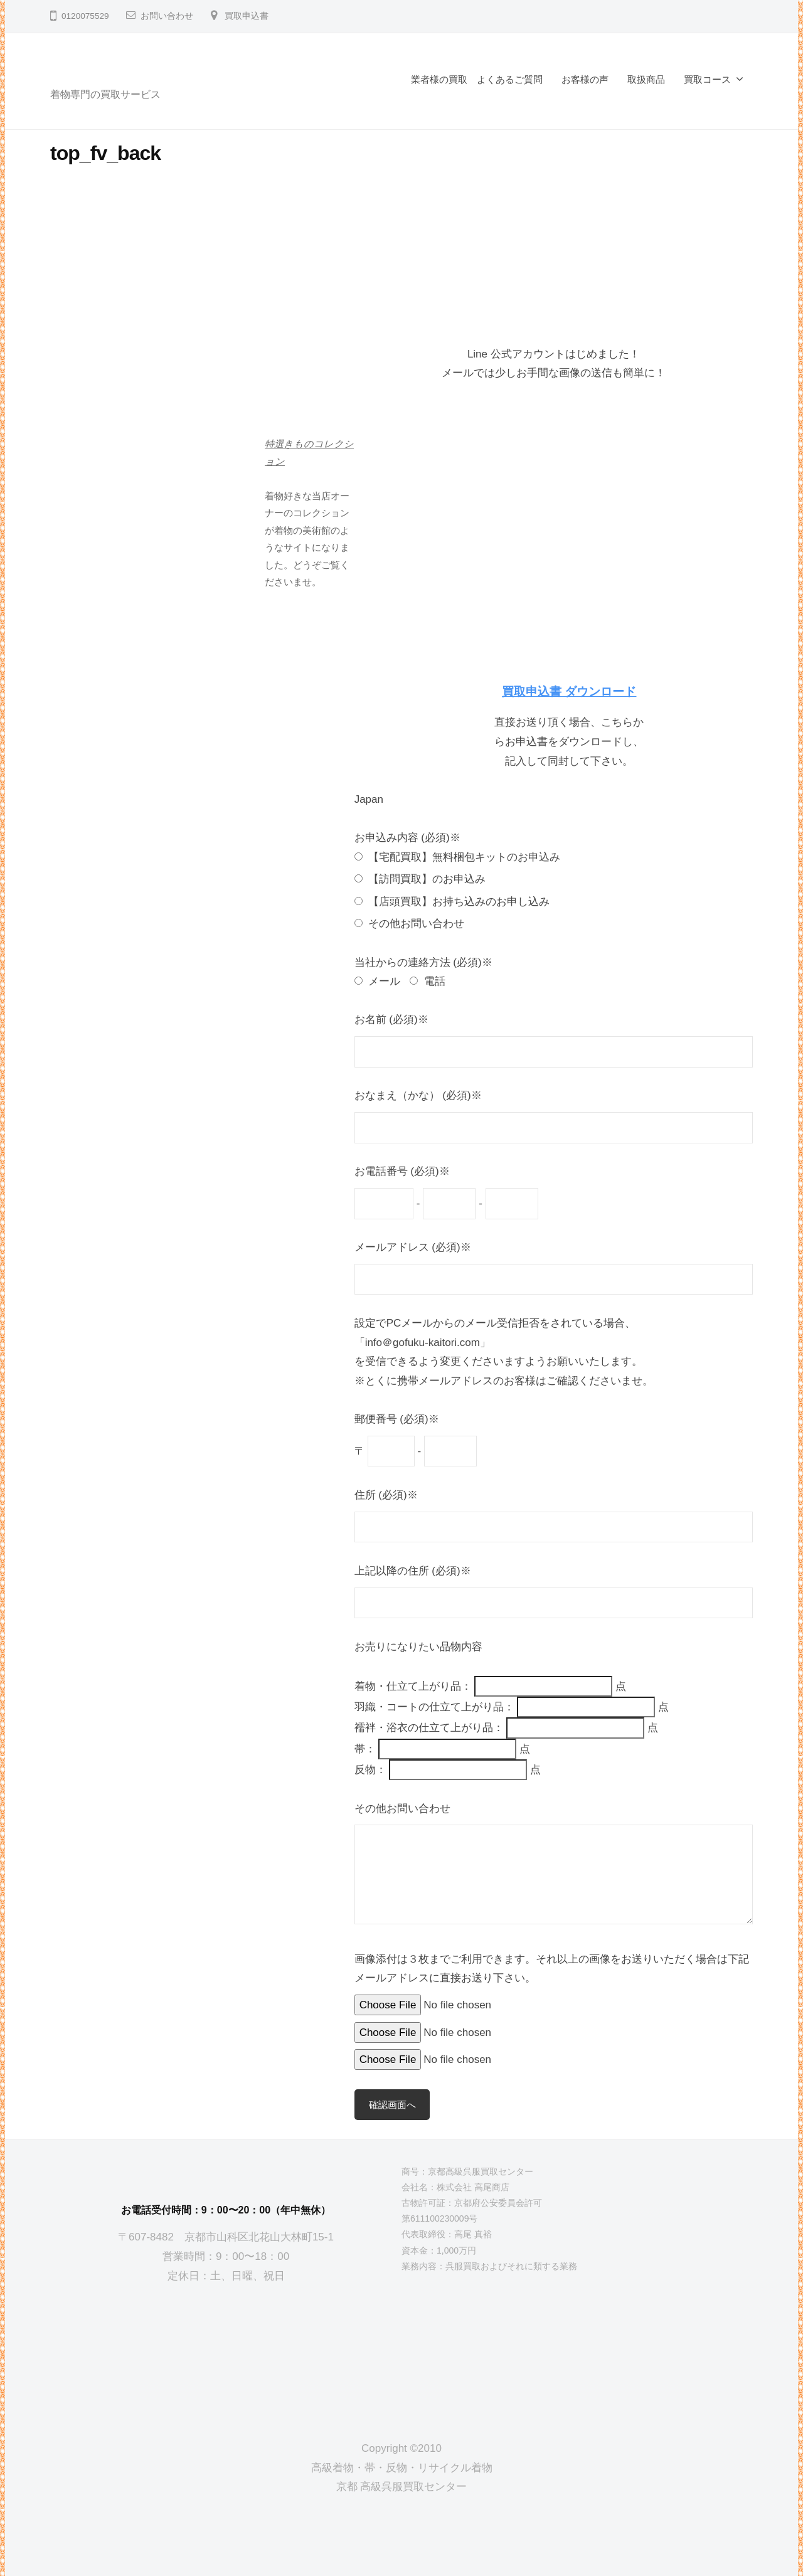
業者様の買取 (439, 79)
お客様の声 (585, 79)
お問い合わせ (167, 16)
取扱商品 (646, 79)
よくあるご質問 (510, 79)
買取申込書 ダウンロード (569, 691)
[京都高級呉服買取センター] (226, 2352)
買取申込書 (247, 16)
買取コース (707, 79)
